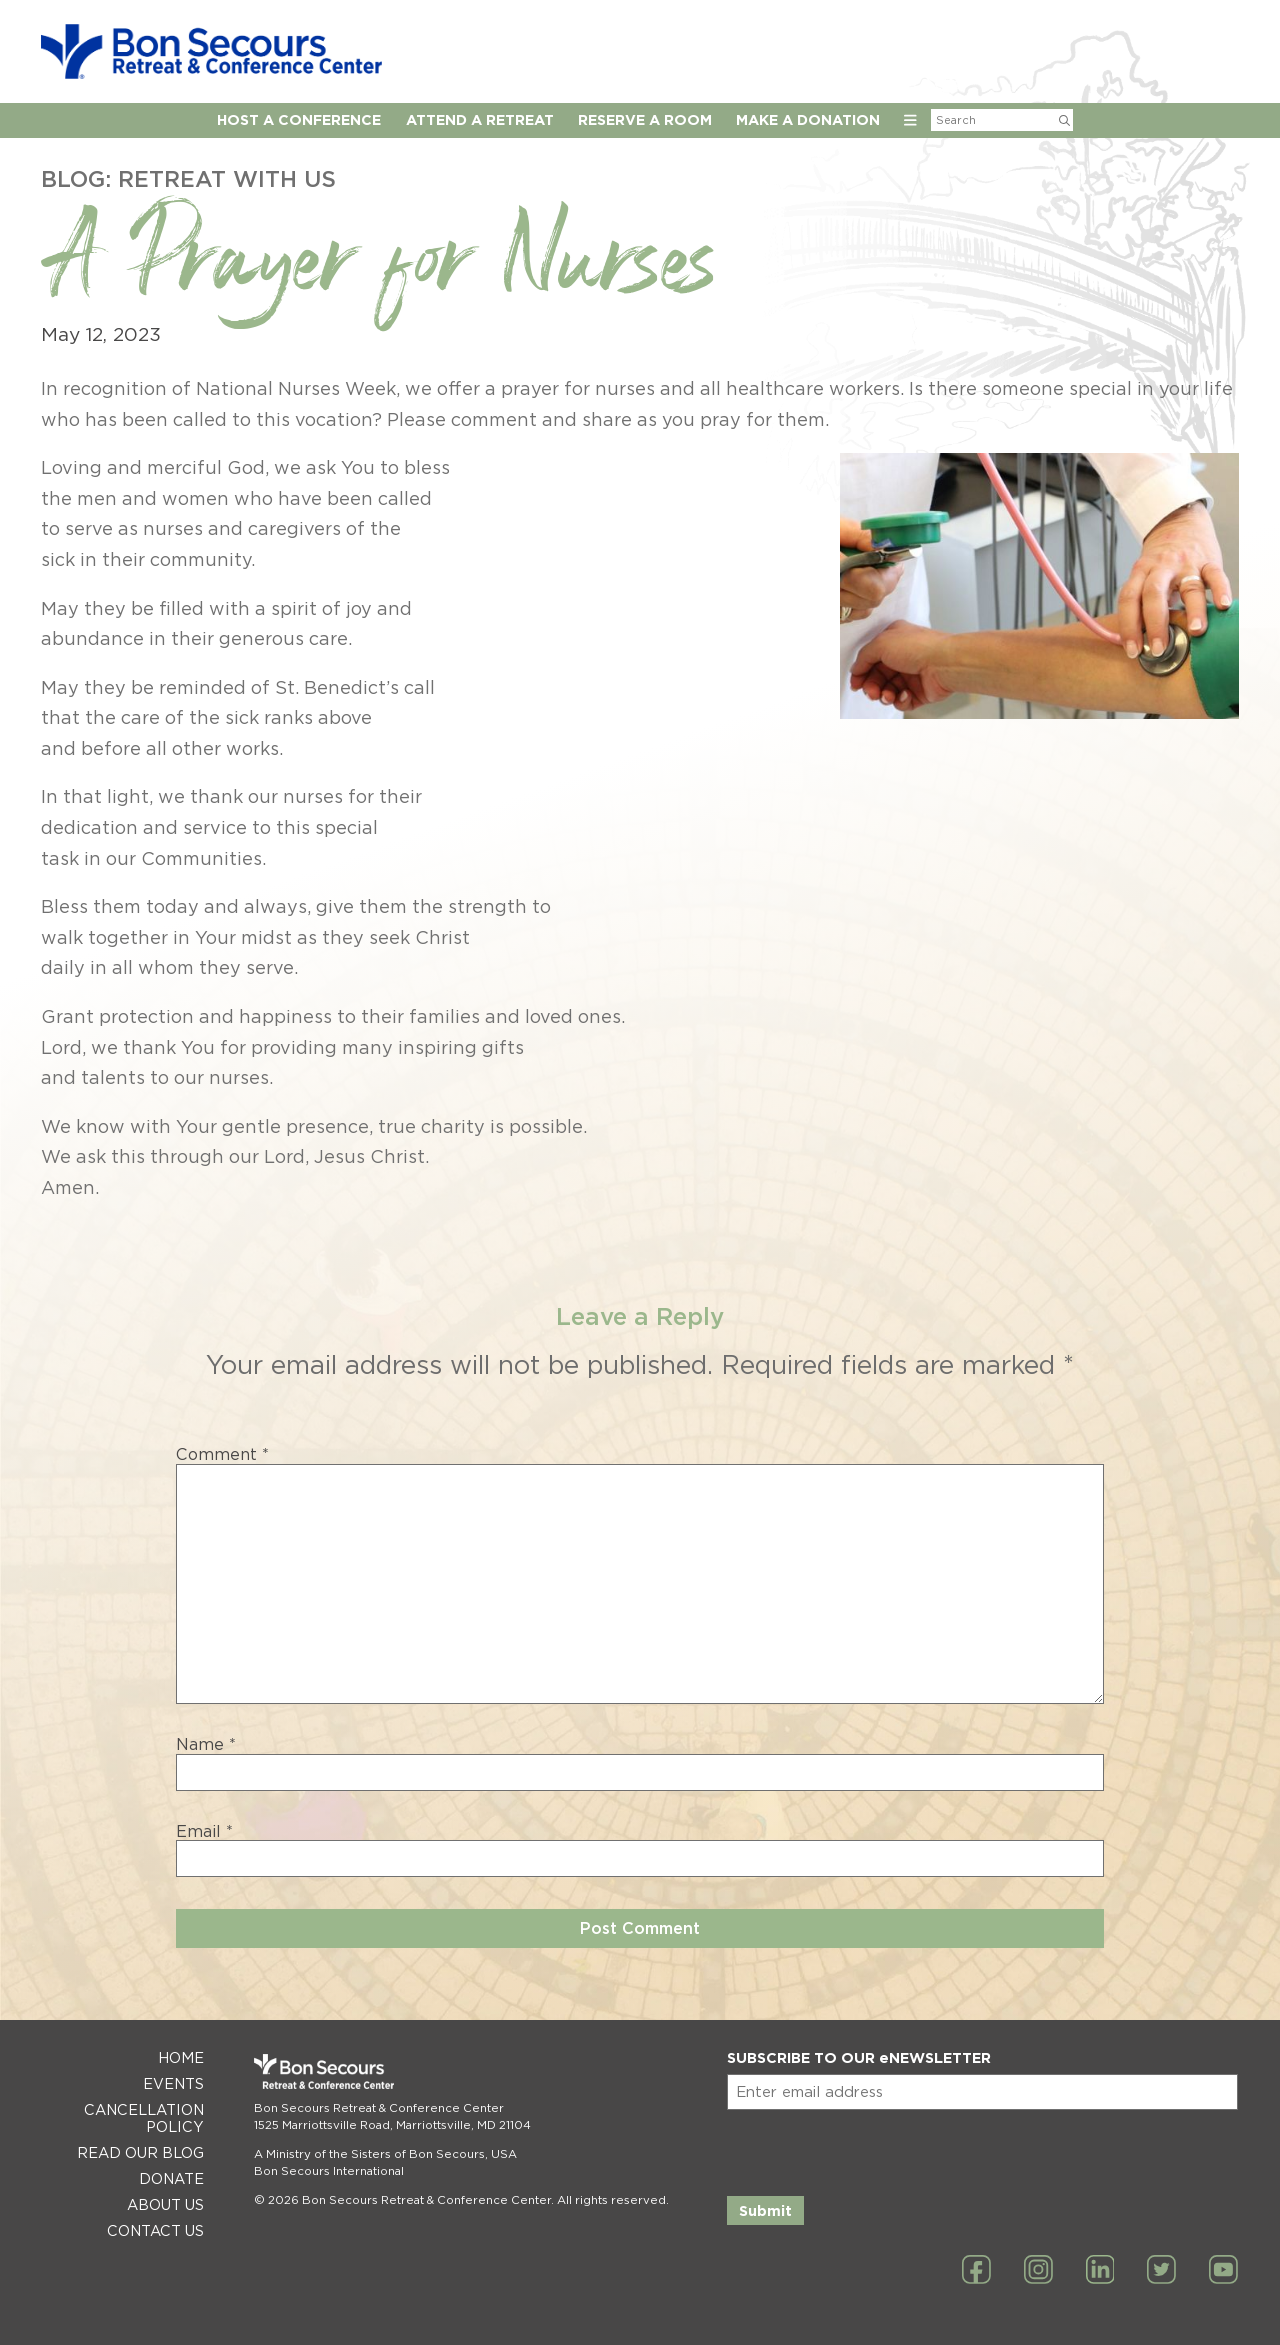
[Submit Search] (1064, 120)
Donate (171, 2178)
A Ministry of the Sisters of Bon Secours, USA (385, 2154)
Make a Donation (808, 119)
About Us (165, 2204)
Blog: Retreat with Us (188, 178)
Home (181, 2057)
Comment (222, 1455)
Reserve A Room (645, 119)
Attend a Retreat (480, 119)
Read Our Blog (140, 2152)
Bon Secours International (329, 2171)
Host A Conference (299, 119)
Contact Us (155, 2230)
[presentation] (879, 2149)
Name (206, 1745)
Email (204, 1832)
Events (173, 2083)
